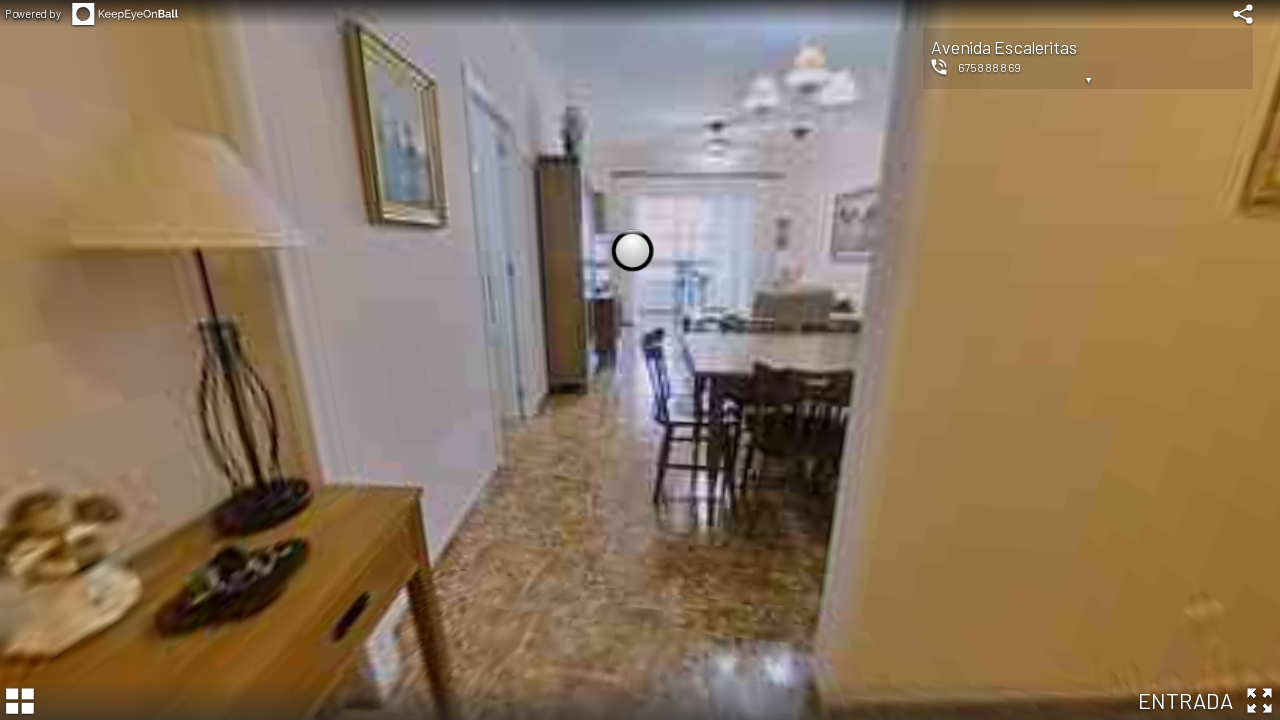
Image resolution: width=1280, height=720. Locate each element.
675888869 (990, 67)
